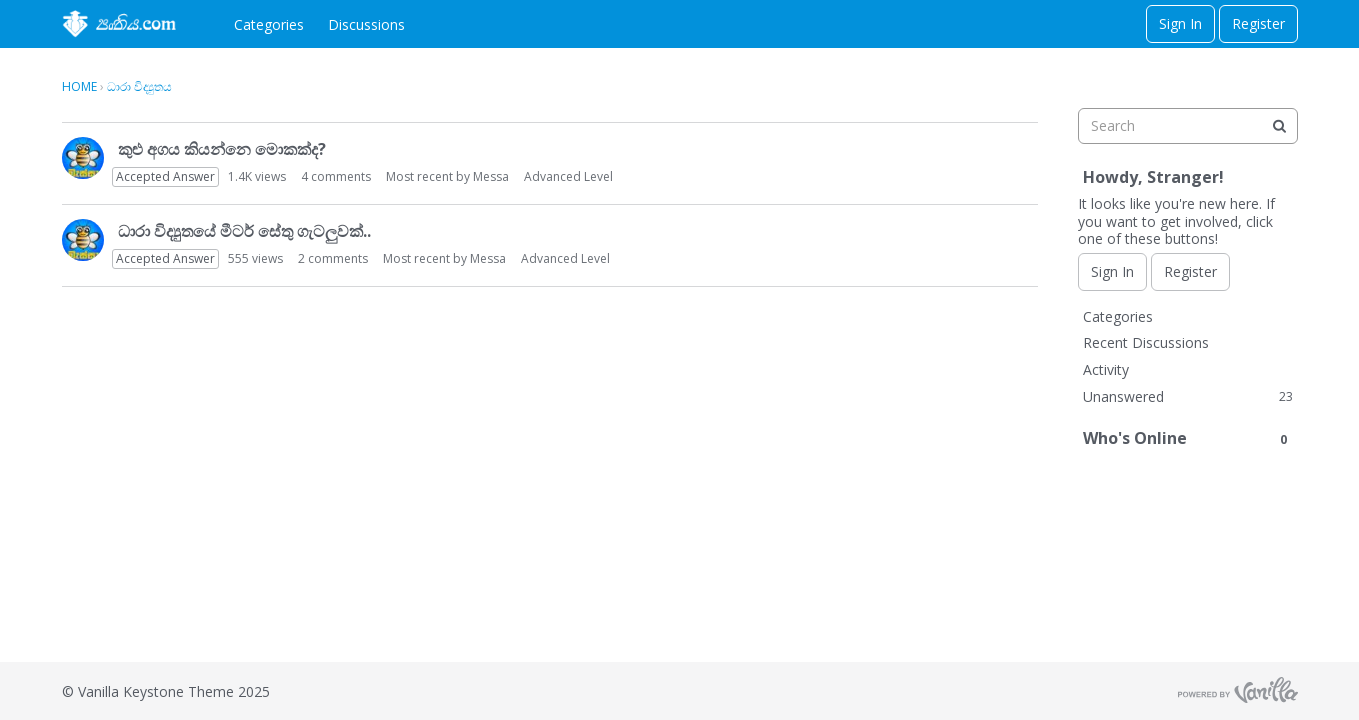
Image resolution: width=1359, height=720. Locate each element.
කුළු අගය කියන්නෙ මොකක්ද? (222, 149)
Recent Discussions (1146, 342)
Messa (491, 176)
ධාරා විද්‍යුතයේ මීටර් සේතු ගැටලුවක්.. (244, 231)
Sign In (1180, 23)
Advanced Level (568, 176)
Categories (269, 24)
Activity (1106, 369)
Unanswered (1188, 396)
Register (1258, 23)
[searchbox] (1188, 126)
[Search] (1280, 126)
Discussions (366, 24)
